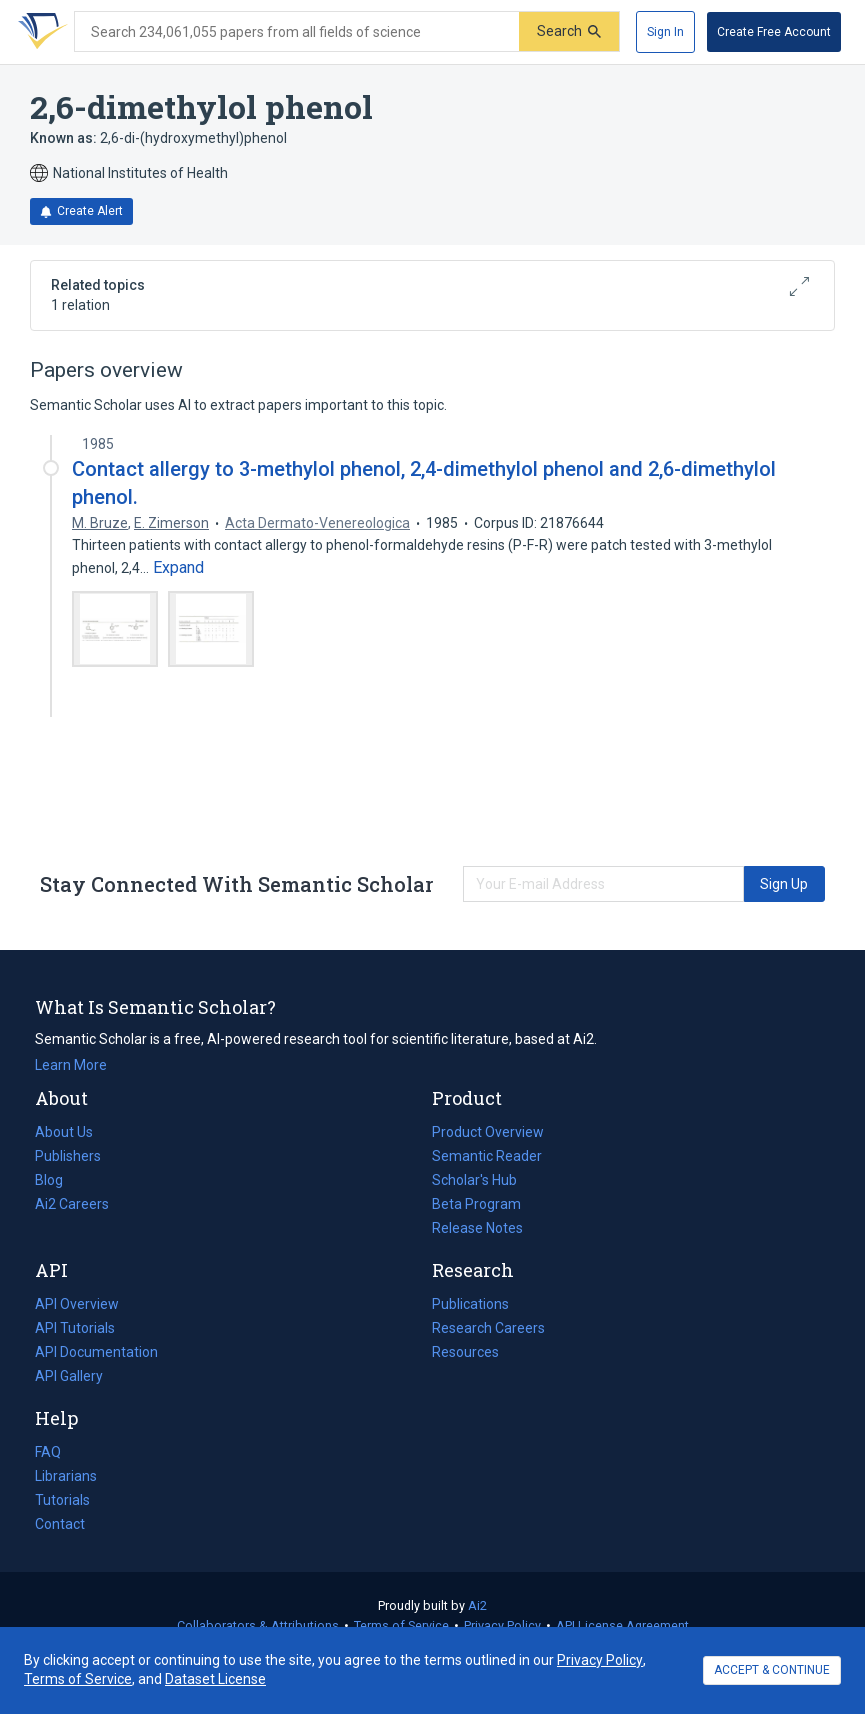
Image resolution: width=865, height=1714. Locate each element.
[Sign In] (665, 32)
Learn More (71, 1065)
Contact (60, 1524)
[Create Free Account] (774, 32)
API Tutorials (75, 1328)
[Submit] (569, 31)
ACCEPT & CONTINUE (772, 1670)
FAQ (48, 1452)
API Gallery (69, 1376)
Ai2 (477, 1605)
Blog (57, 1180)
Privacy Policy (502, 1625)
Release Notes (477, 1228)
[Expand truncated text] (178, 568)
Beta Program (476, 1204)
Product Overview (488, 1132)
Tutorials (62, 1500)
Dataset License (215, 1679)
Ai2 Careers (72, 1204)
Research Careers (488, 1328)
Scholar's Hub (474, 1180)
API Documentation (96, 1352)
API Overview (77, 1304)
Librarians (66, 1476)
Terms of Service (401, 1625)
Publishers (68, 1156)
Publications (470, 1304)
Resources (465, 1352)
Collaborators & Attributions (258, 1625)
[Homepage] (39, 32)
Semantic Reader (487, 1156)
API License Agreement (622, 1625)
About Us (64, 1132)
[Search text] (297, 32)
